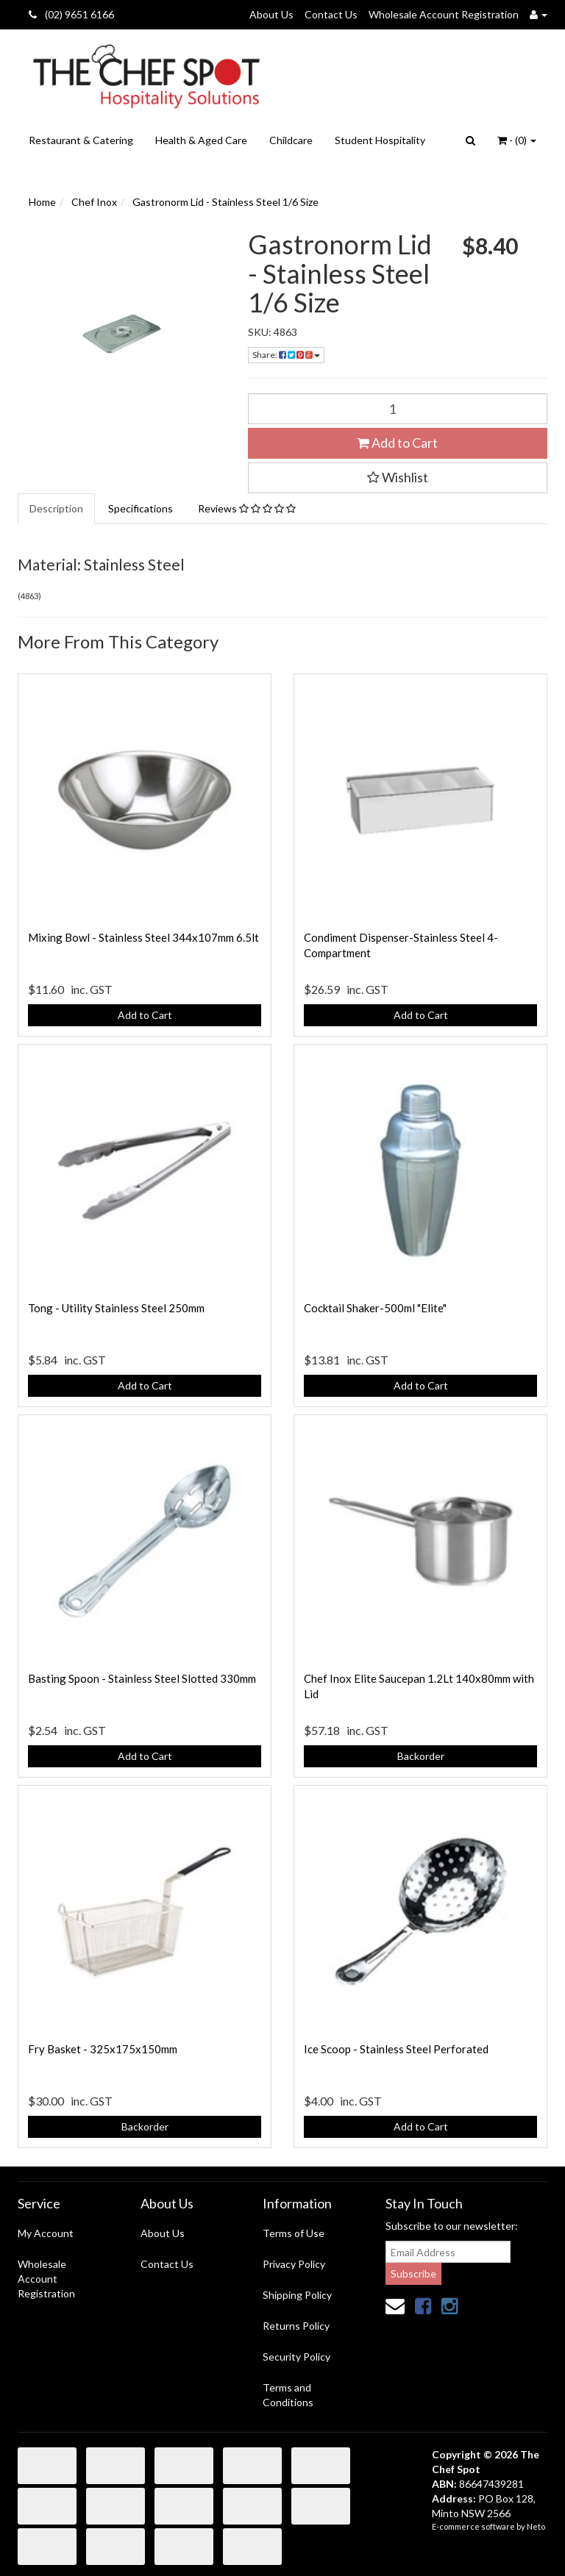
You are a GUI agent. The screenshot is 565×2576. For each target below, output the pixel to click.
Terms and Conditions (288, 2394)
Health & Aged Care (201, 140)
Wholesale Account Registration (444, 14)
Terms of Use (293, 2233)
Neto (536, 2526)
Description (56, 508)
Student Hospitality (380, 140)
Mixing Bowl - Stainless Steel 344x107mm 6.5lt (143, 937)
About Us (271, 14)
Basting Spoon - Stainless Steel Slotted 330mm (142, 1678)
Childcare (291, 140)
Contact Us (331, 14)
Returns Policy (296, 2325)
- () (516, 140)
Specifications (140, 508)
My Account (46, 2233)
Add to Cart (397, 442)
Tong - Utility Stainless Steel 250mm (116, 1307)
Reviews (247, 508)
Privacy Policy (294, 2264)
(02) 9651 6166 (71, 14)
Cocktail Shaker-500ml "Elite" (375, 1307)
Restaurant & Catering (81, 140)
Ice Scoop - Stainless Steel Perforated (396, 2049)
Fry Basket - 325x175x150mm (102, 2049)
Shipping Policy (297, 2295)
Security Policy (296, 2356)
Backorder (420, 1756)
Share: (286, 354)
